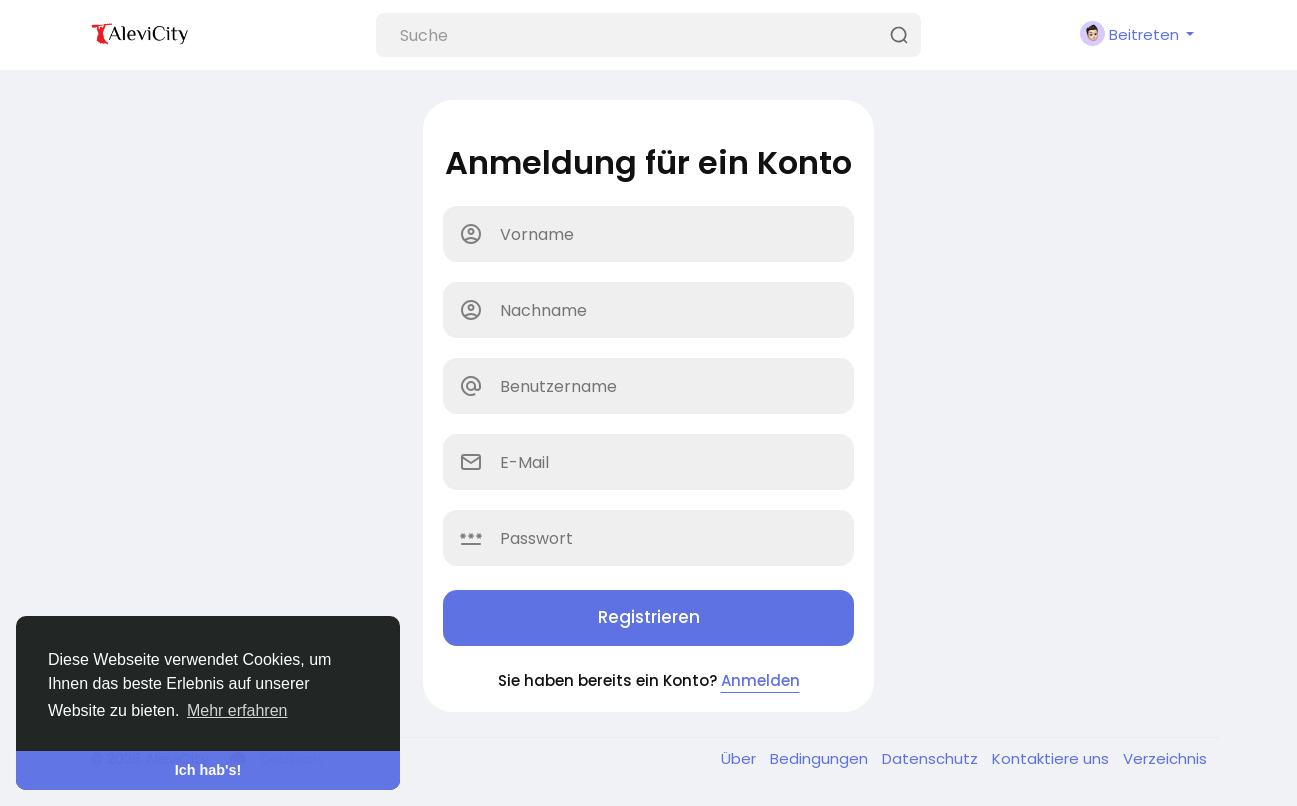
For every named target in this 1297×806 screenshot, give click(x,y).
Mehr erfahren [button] (237, 710)
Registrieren (649, 617)
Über (740, 758)
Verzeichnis (1165, 758)
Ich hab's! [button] (208, 770)
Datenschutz (932, 758)
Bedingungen (821, 758)
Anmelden (760, 680)
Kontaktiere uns (1052, 758)
